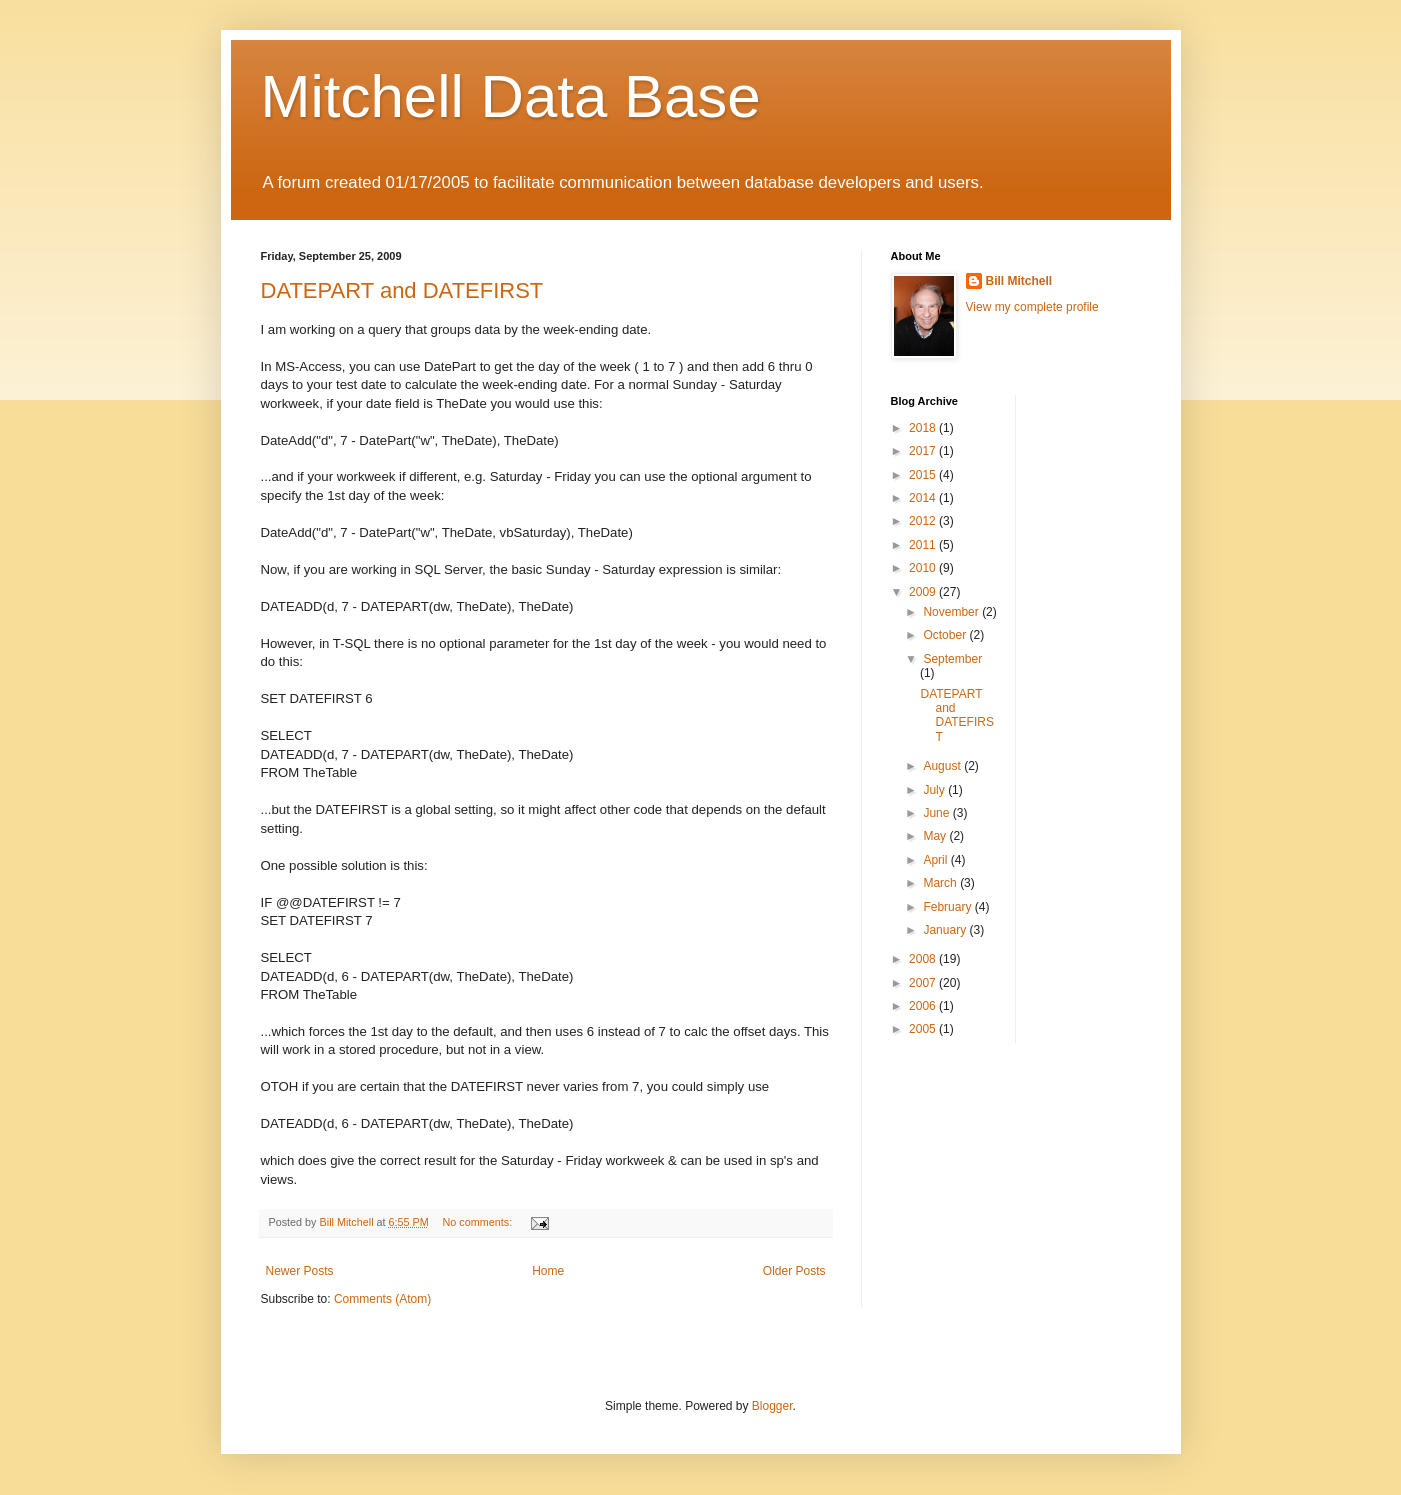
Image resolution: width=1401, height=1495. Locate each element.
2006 (924, 1006)
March (941, 883)
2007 (924, 983)
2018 (924, 428)
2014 (924, 498)
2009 (924, 592)
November (952, 612)
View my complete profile (1032, 307)
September (952, 659)
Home (548, 1271)
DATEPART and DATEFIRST (402, 290)
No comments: (479, 1222)
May (936, 836)
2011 (924, 545)
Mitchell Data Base (511, 96)
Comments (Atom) (382, 1299)
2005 (924, 1029)
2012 (924, 521)
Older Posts (794, 1271)
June (937, 813)
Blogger (772, 1406)
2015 (924, 475)
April (936, 860)
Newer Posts (300, 1271)
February (948, 907)
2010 (924, 568)
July (935, 790)
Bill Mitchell (1019, 281)
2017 (924, 451)
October (946, 635)
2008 (924, 959)
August (943, 766)
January (946, 930)
